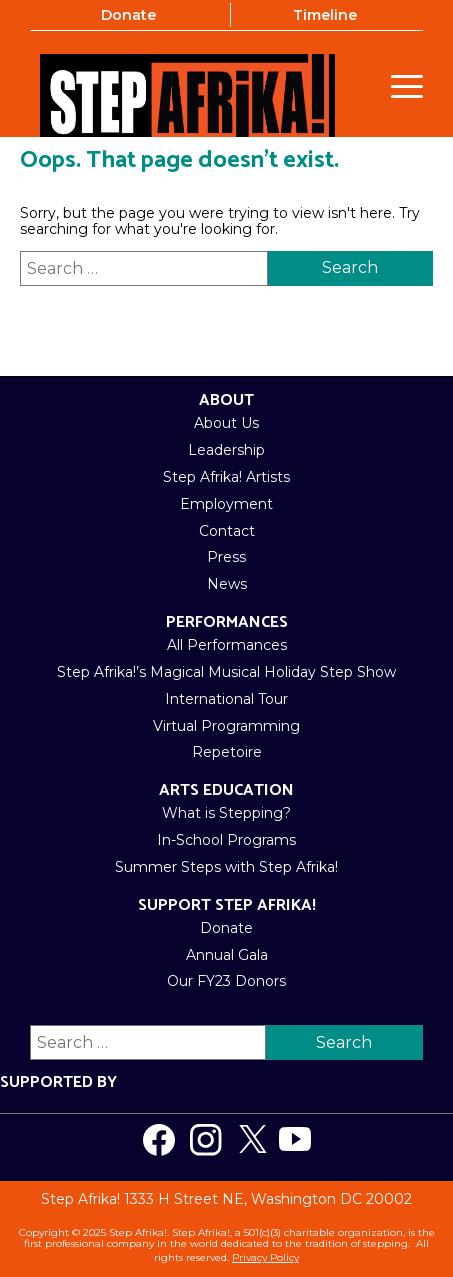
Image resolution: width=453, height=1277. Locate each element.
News (227, 584)
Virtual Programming (226, 726)
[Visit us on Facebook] (159, 1140)
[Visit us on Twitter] (253, 1140)
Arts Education (226, 790)
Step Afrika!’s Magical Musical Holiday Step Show (226, 672)
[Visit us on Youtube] (295, 1140)
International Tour (226, 699)
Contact (227, 531)
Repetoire (227, 752)
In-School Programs (226, 840)
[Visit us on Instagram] (206, 1140)
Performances (227, 622)
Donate (128, 15)
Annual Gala (227, 955)
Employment (226, 504)
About (226, 400)
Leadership (226, 450)
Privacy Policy (265, 1257)
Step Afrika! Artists (226, 477)
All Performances (227, 645)
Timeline (325, 15)
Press (226, 557)
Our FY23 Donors (226, 981)
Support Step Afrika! (227, 905)
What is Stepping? (226, 813)
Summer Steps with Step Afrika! (226, 867)
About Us (226, 423)
